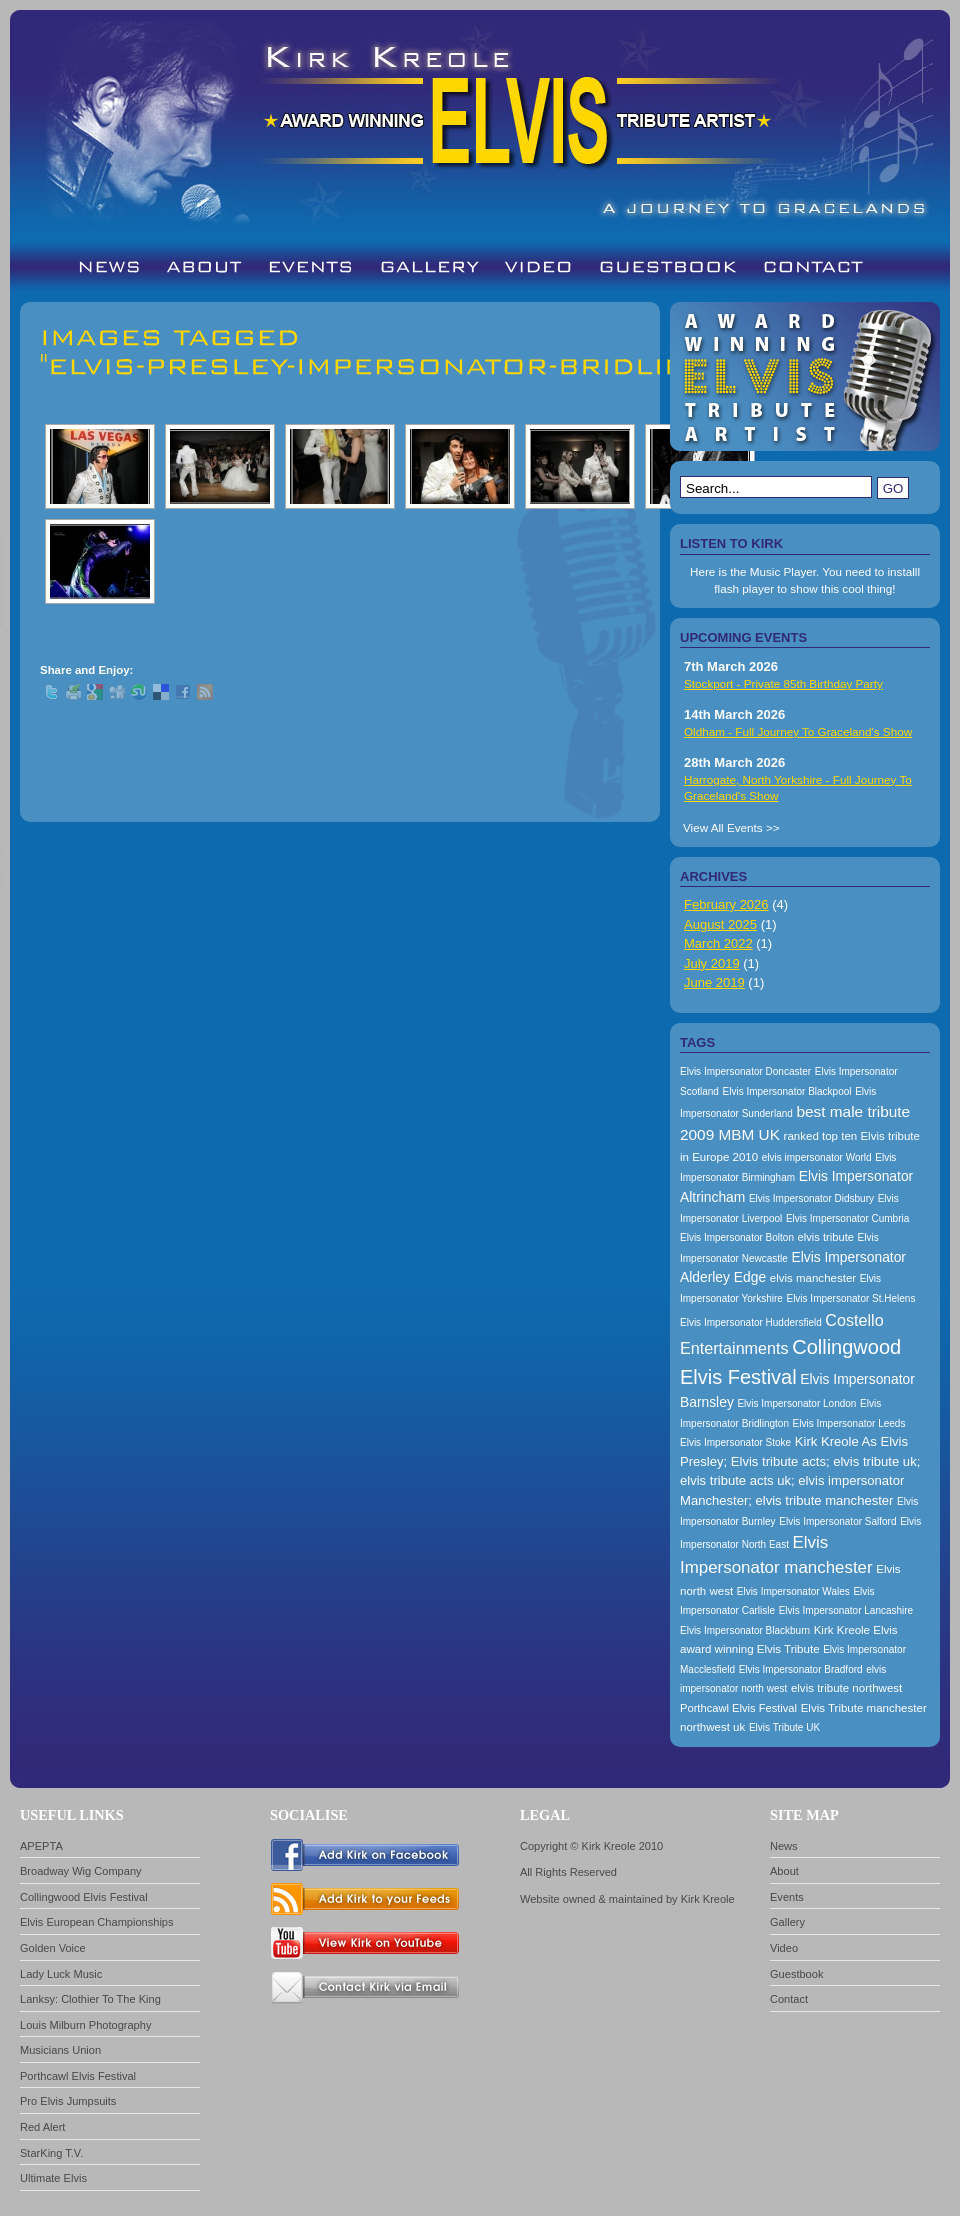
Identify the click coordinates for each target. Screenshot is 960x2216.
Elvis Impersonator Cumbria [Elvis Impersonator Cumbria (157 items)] (847, 1218)
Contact (789, 1999)
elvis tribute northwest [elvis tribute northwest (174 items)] (846, 1688)
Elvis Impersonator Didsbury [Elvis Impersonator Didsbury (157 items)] (811, 1198)
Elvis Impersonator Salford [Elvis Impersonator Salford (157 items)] (837, 1521)
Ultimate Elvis (53, 2178)
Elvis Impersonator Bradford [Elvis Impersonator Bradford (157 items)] (801, 1669)
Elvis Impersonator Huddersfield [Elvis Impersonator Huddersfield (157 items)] (751, 1322)
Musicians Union (60, 2050)
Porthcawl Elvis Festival (78, 2076)
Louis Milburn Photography (85, 2025)
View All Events (723, 827)
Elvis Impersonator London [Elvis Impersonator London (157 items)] (796, 1403)
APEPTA (41, 1846)
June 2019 (714, 982)
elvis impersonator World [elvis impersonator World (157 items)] (817, 1157)
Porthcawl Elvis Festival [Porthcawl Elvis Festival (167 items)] (738, 1708)
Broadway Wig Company (81, 1871)
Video (784, 1948)
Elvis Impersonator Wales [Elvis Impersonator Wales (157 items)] (793, 1591)
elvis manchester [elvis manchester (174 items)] (813, 1278)
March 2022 (718, 943)
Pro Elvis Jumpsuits (68, 2101)
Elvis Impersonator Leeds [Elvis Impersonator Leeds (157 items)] (849, 1423)
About (784, 1871)
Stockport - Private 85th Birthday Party (783, 683)
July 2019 (712, 963)
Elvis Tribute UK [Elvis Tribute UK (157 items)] (784, 1727)
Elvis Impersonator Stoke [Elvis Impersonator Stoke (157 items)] (735, 1442)
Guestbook (796, 1974)
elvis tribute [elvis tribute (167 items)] (826, 1237)
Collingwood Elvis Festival (84, 1897)
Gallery (787, 1922)
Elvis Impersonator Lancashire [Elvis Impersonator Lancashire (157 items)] (846, 1610)
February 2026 (726, 904)
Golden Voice (53, 1948)
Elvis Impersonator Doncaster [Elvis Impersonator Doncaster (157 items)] (745, 1071)
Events (787, 1897)
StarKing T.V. (51, 2153)
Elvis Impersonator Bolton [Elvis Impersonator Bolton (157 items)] (737, 1237)
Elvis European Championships (97, 1922)
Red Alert (42, 2127)
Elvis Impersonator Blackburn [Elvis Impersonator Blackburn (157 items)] (745, 1630)
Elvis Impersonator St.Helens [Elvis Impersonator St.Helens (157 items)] (850, 1298)
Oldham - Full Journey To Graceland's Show (798, 731)
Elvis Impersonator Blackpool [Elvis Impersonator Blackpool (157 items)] (787, 1091)
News (784, 1846)
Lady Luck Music (61, 1974)
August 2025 (720, 924)
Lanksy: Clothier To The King (90, 1999)
